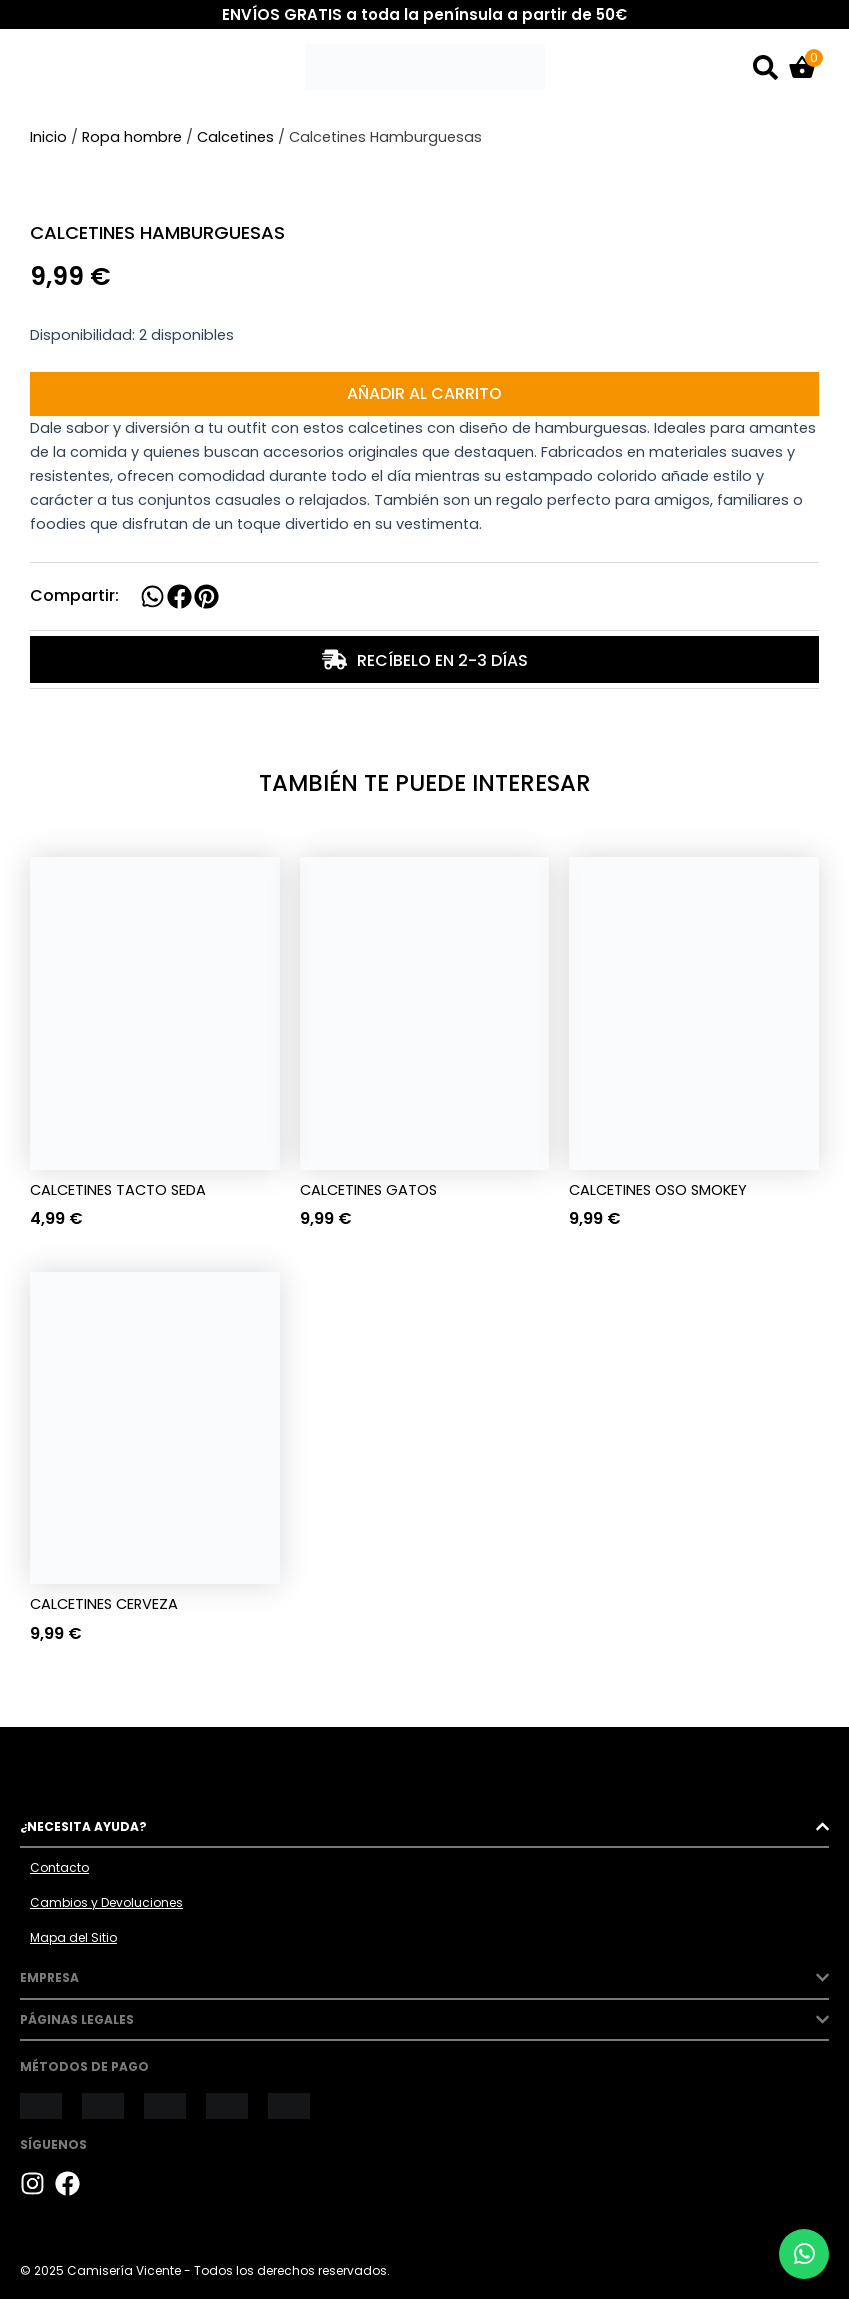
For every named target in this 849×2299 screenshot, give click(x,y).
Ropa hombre (132, 137)
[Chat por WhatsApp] (804, 2254)
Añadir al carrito (424, 393)
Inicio (48, 137)
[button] (152, 596)
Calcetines (235, 137)
